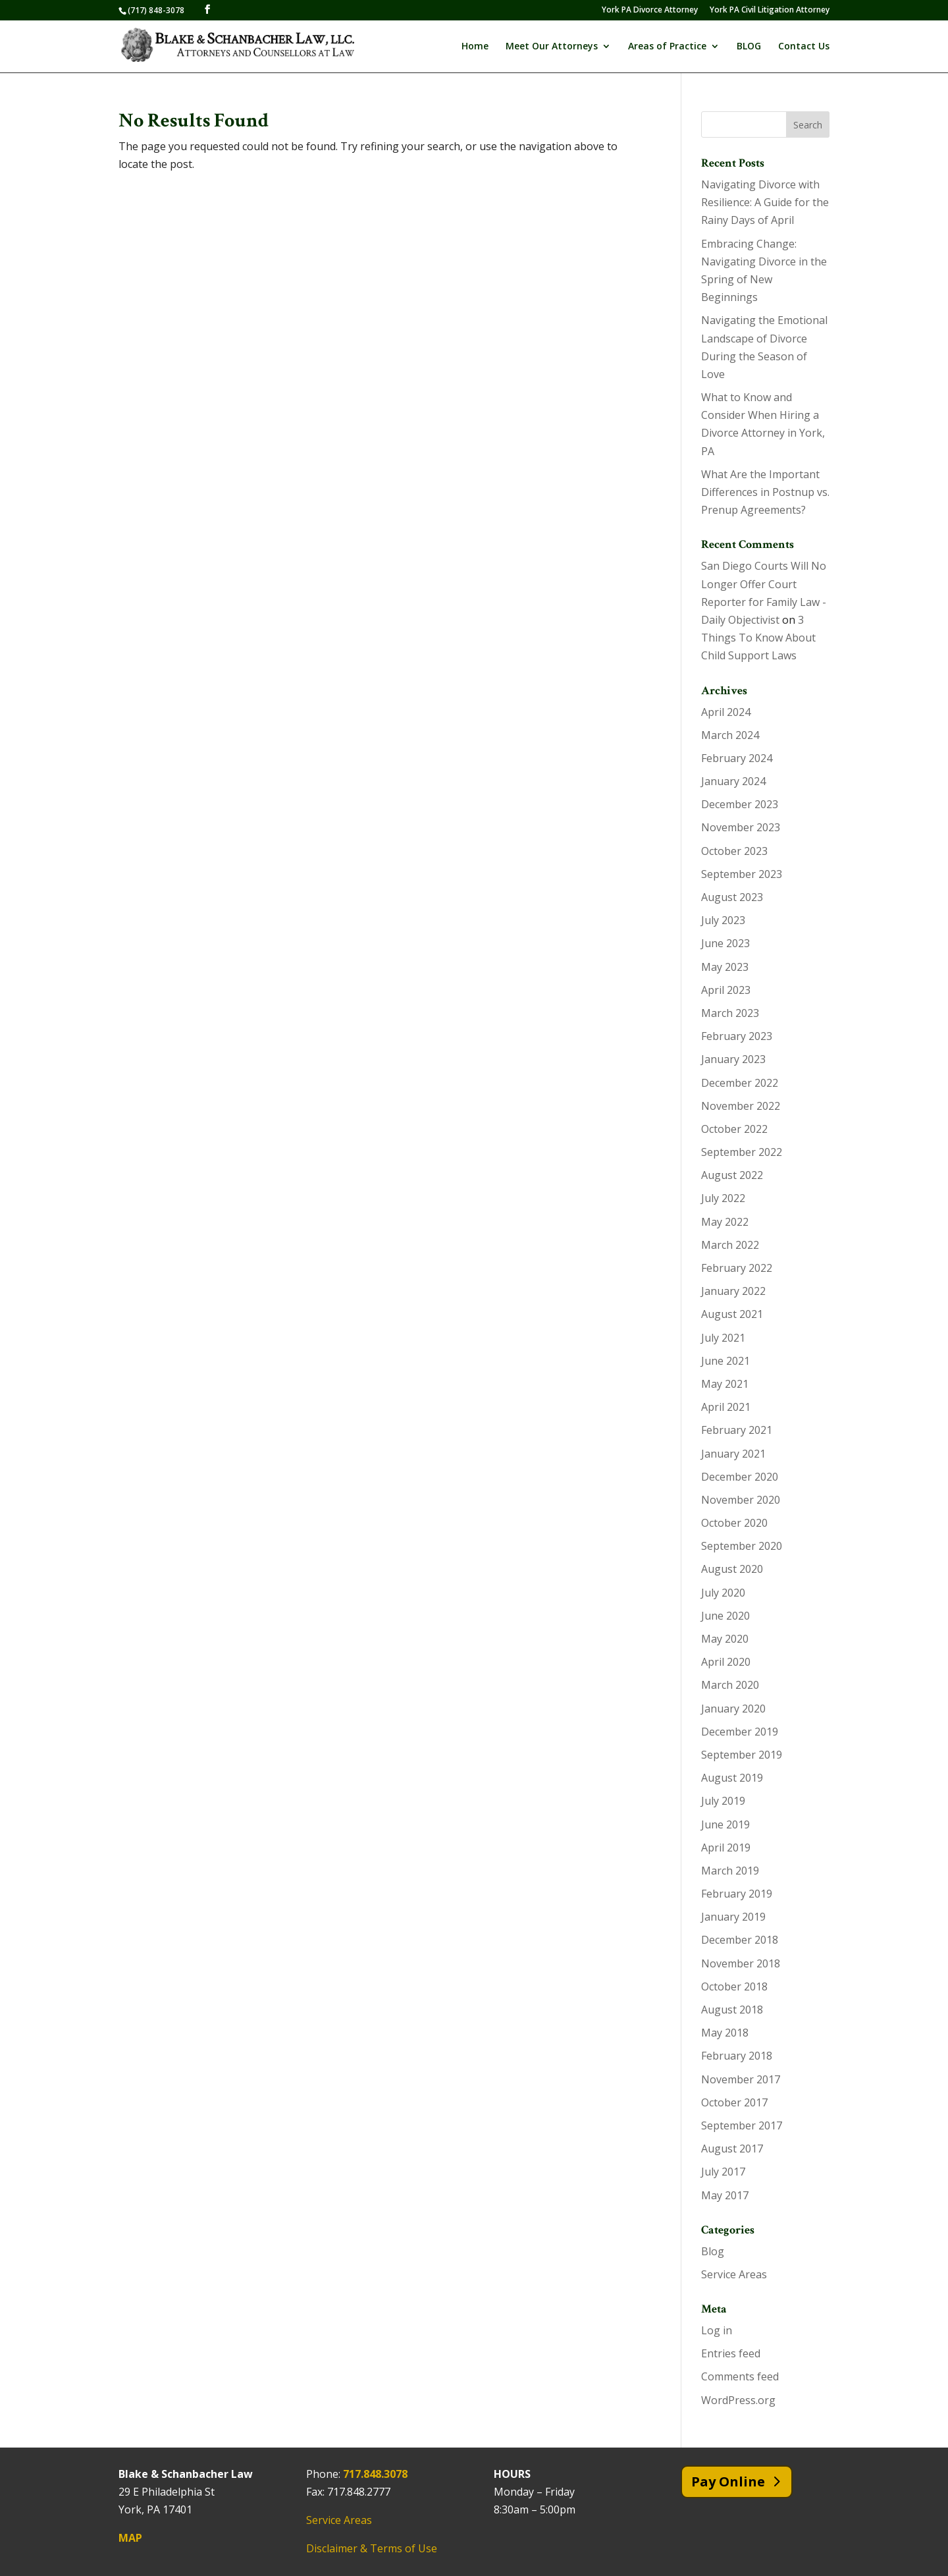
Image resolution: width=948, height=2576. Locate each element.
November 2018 (740, 1963)
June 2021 (725, 1361)
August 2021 (732, 1314)
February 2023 (736, 1036)
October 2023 (734, 851)
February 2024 (736, 758)
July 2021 (723, 1337)
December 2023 (739, 804)
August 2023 (732, 897)
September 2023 (741, 874)
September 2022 (741, 1152)
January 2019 (733, 1916)
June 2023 (725, 943)
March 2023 (730, 1013)
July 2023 (723, 920)
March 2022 (730, 1245)
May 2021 (725, 1384)
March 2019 (730, 1870)
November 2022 (740, 1106)
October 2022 (734, 1129)
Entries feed (730, 2353)
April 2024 (725, 712)
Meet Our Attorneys (552, 46)
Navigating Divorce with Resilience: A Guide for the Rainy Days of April (765, 202)
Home (474, 46)
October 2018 (734, 1986)
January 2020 (733, 1708)
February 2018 (736, 2055)
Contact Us (804, 46)
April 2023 (725, 990)
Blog (712, 2251)
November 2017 (740, 2079)
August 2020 (732, 1569)
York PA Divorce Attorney (650, 10)
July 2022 (723, 1198)
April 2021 (725, 1407)
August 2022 (732, 1175)
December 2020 (739, 1476)
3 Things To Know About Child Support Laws (758, 638)
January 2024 (733, 781)
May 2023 (725, 967)
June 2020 (725, 1615)
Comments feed (740, 2376)
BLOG (749, 46)
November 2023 (740, 827)
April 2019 (725, 1847)
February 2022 (736, 1268)
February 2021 (736, 1430)
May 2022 (725, 1222)
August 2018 (732, 2009)
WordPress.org (738, 2400)
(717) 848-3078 (156, 10)
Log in (716, 2330)
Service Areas (734, 2274)
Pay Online (728, 2481)
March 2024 (730, 735)
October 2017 (734, 2102)
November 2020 (740, 1500)
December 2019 (739, 1731)
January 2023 (733, 1059)
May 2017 (725, 2195)
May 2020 (725, 1638)
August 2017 (732, 2148)
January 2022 (733, 1291)
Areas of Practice (667, 46)
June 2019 (725, 1824)
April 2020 (725, 1662)
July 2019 (723, 1801)
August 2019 (732, 1777)
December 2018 (739, 1939)
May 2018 (725, 2032)
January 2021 (733, 1453)
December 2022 (739, 1083)
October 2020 (734, 1523)
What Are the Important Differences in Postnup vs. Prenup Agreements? (765, 492)
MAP (130, 2538)
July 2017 (723, 2171)
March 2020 (730, 1685)
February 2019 (736, 1893)
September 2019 (741, 1754)
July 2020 (723, 1592)
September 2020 (741, 1546)
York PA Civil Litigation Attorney (770, 10)
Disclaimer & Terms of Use (371, 2548)
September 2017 (741, 2125)
